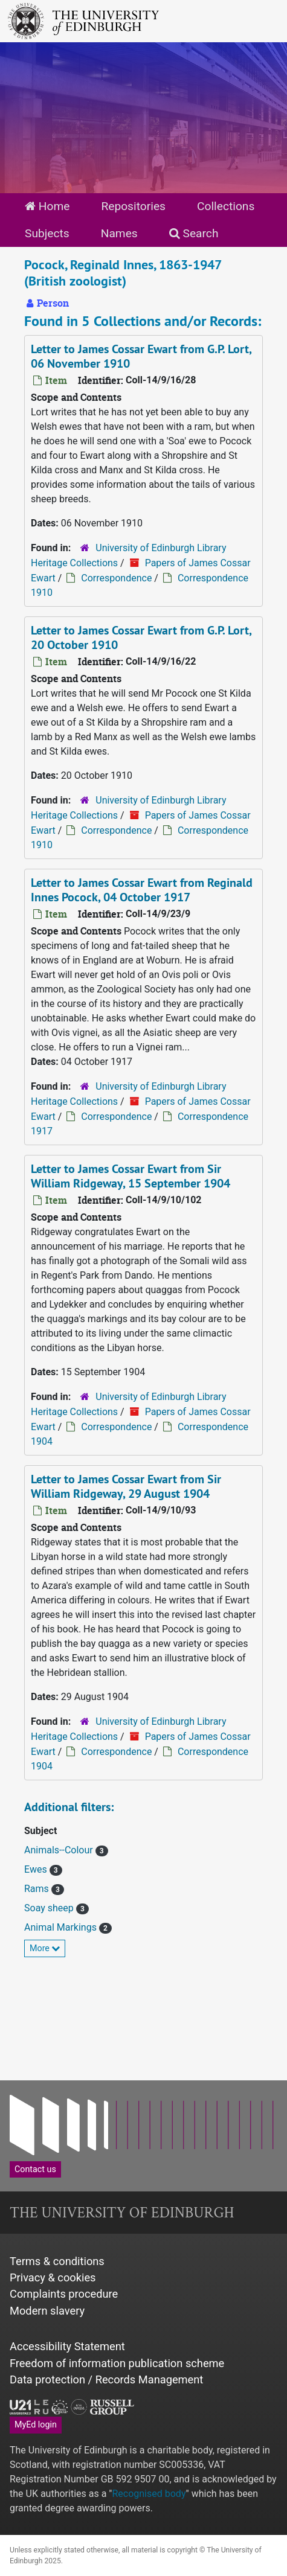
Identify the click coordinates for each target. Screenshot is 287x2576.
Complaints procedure (64, 2293)
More (45, 1948)
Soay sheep (50, 1908)
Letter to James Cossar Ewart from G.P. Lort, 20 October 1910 (141, 637)
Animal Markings (61, 1927)
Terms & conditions (57, 2261)
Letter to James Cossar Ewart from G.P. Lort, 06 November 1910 (141, 356)
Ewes (37, 1869)
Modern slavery (47, 2310)
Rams (37, 1888)
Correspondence (116, 578)
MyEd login (36, 2424)
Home (47, 206)
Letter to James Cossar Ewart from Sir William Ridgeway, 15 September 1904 (130, 1176)
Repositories (133, 206)
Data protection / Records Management (106, 2379)
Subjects (47, 233)
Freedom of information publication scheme (117, 2363)
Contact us (35, 2169)
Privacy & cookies (53, 2277)
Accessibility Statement (67, 2346)
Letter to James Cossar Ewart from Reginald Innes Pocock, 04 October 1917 (142, 890)
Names (119, 233)
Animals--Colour (59, 1850)
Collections (225, 206)
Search (194, 233)
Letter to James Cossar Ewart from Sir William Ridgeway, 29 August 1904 (126, 1486)
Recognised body (148, 2493)
